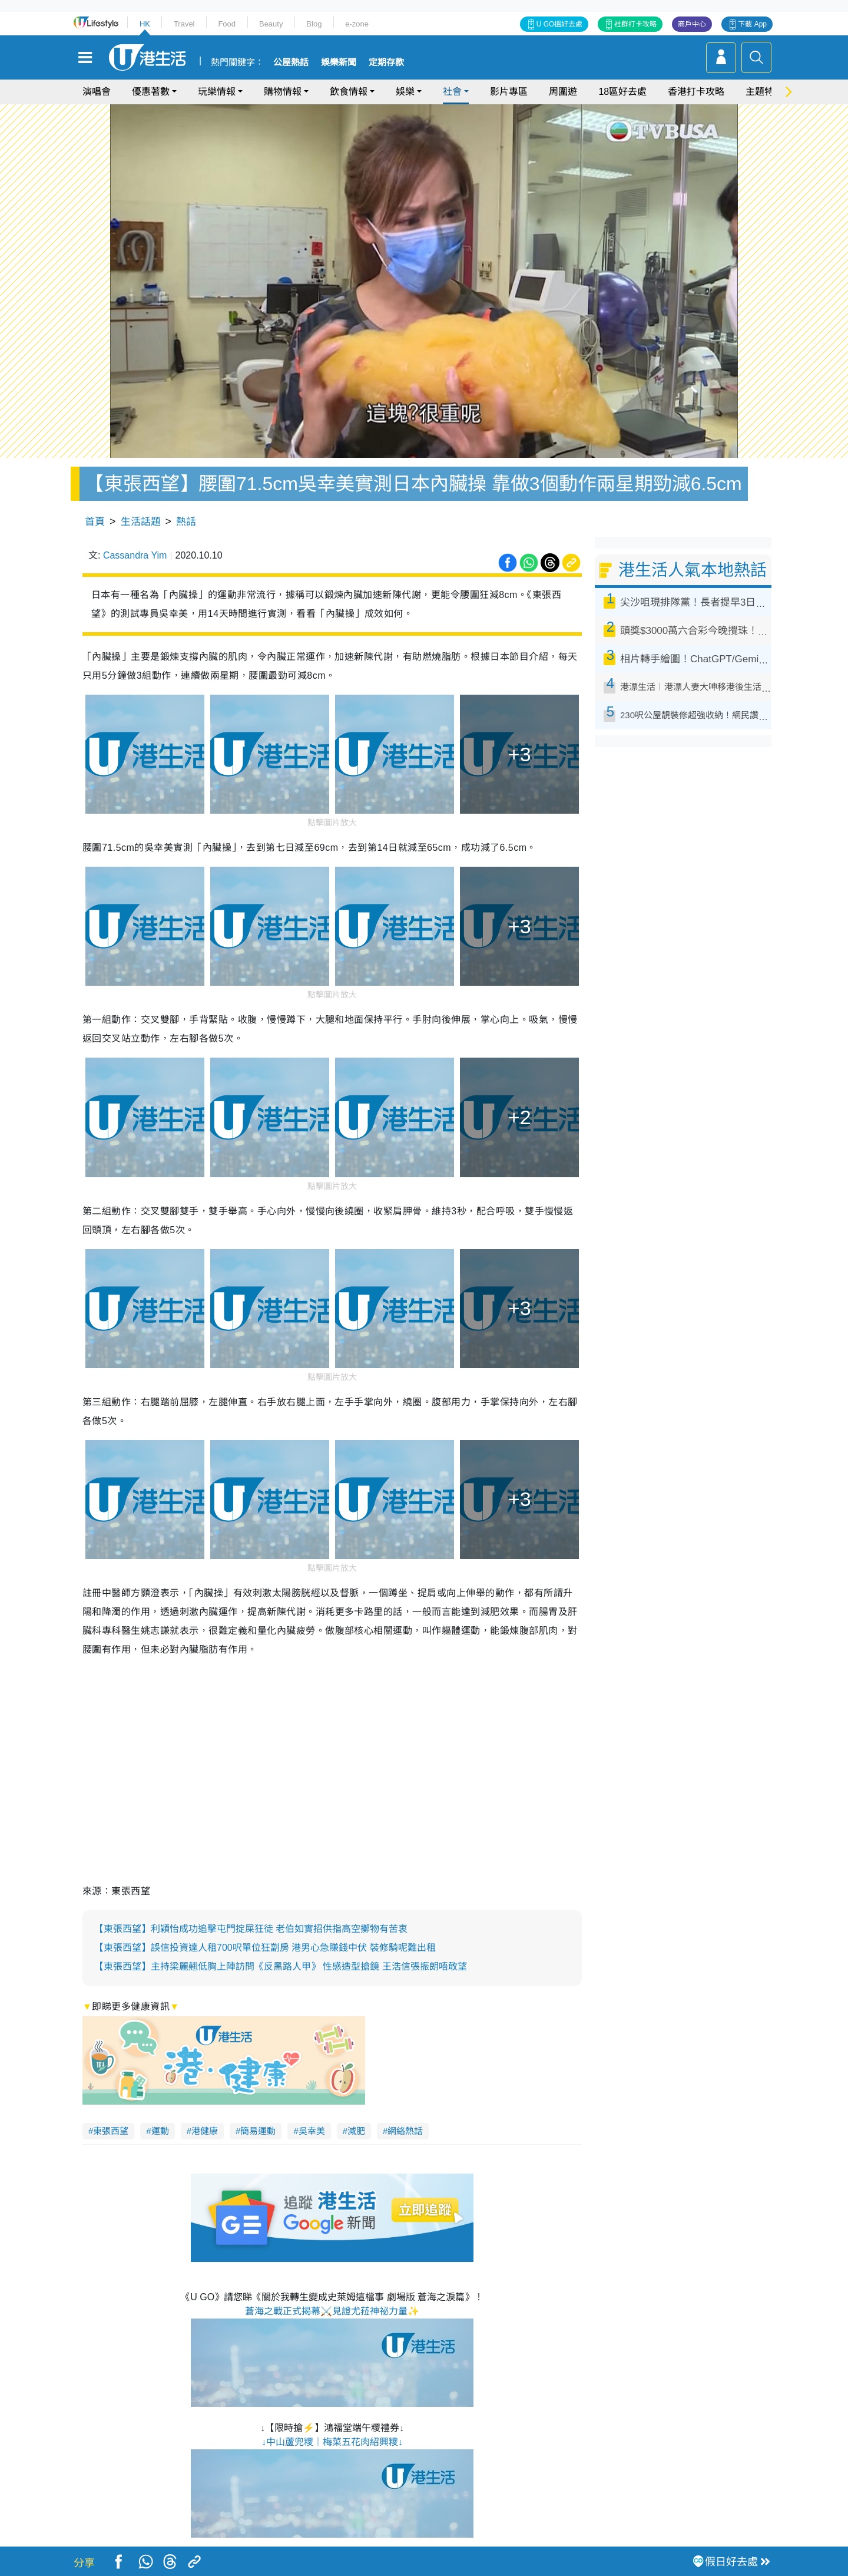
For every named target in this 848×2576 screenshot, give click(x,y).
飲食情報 (348, 92)
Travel (184, 23)
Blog (314, 23)
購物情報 (283, 92)
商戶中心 (692, 24)
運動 (160, 2131)
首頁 (95, 521)
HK (145, 23)
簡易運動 (258, 2131)
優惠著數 (151, 92)
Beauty (271, 23)
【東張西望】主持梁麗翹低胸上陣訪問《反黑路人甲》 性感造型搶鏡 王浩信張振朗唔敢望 (280, 1966)
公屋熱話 (291, 62)
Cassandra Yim (135, 555)
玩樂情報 (217, 92)
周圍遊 (563, 92)
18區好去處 (622, 92)
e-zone (357, 23)
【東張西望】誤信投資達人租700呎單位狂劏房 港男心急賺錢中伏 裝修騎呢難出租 (265, 1948)
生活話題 (141, 521)
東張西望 (110, 2131)
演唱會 (96, 92)
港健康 (204, 2131)
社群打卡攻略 (635, 24)
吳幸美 (312, 2131)
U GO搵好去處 (559, 24)
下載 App (752, 24)
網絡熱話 (405, 2131)
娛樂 (405, 92)
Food (227, 23)
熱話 (186, 521)
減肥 (356, 2131)
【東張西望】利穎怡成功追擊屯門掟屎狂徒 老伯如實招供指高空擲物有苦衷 (251, 1929)
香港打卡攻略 (696, 92)
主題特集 (764, 92)
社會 (452, 92)
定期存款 (386, 62)
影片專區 (509, 92)
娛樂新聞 (338, 62)
